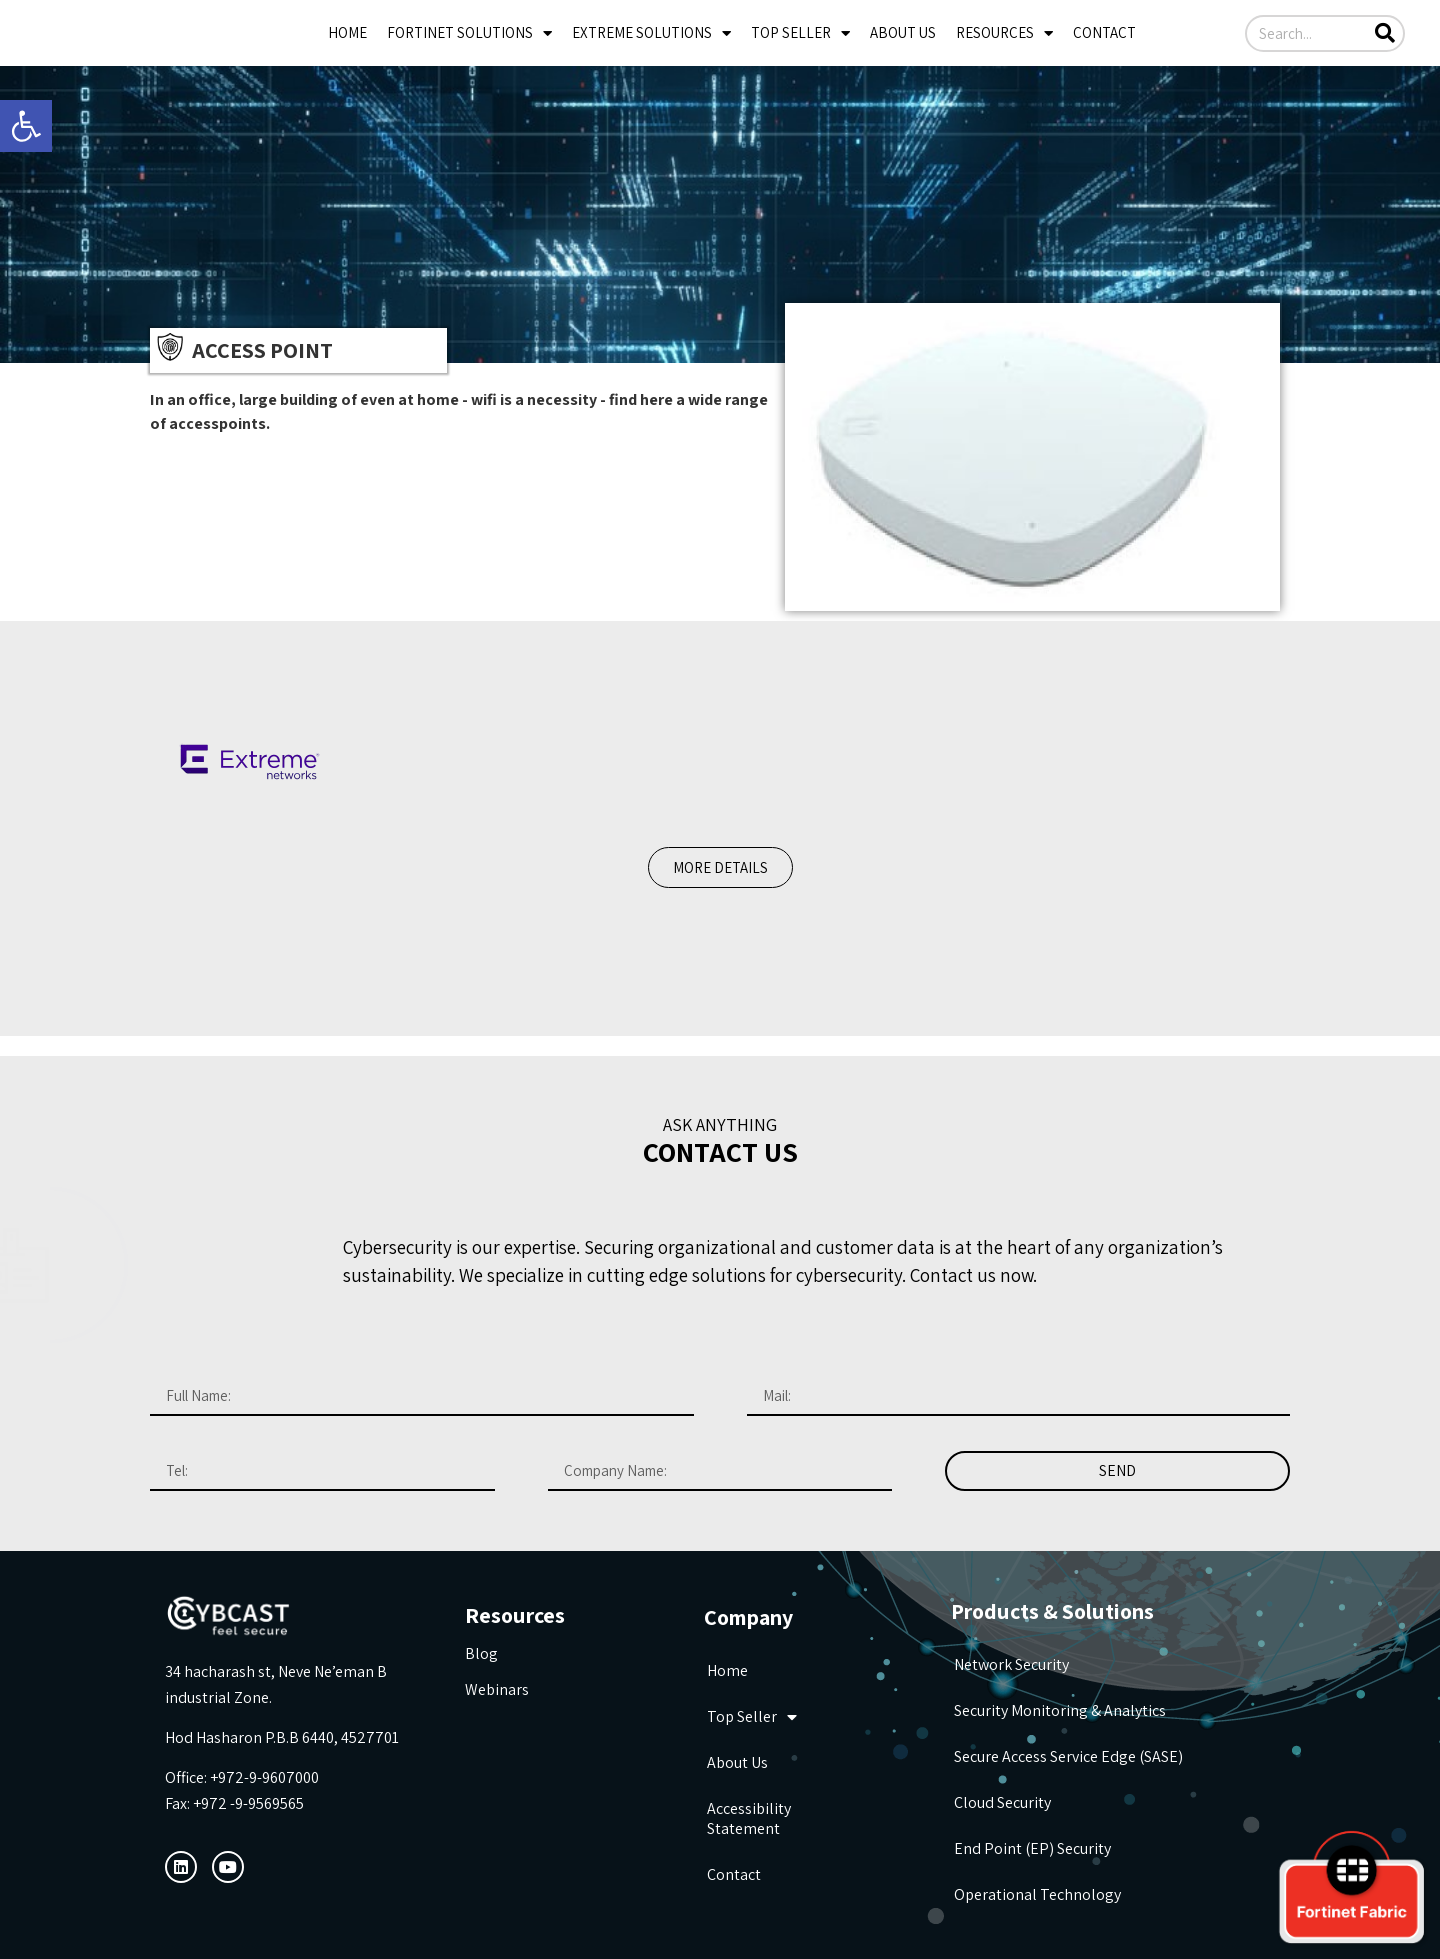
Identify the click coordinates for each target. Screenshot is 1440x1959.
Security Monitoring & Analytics (1060, 1710)
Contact (1104, 32)
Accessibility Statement (749, 1818)
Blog (481, 1653)
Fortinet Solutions (469, 33)
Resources (1004, 33)
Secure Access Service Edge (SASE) (1068, 1756)
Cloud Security (1002, 1802)
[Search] (1384, 33)
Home (347, 32)
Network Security (1011, 1664)
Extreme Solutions (651, 33)
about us (903, 32)
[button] (720, 867)
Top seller (800, 33)
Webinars (497, 1689)
